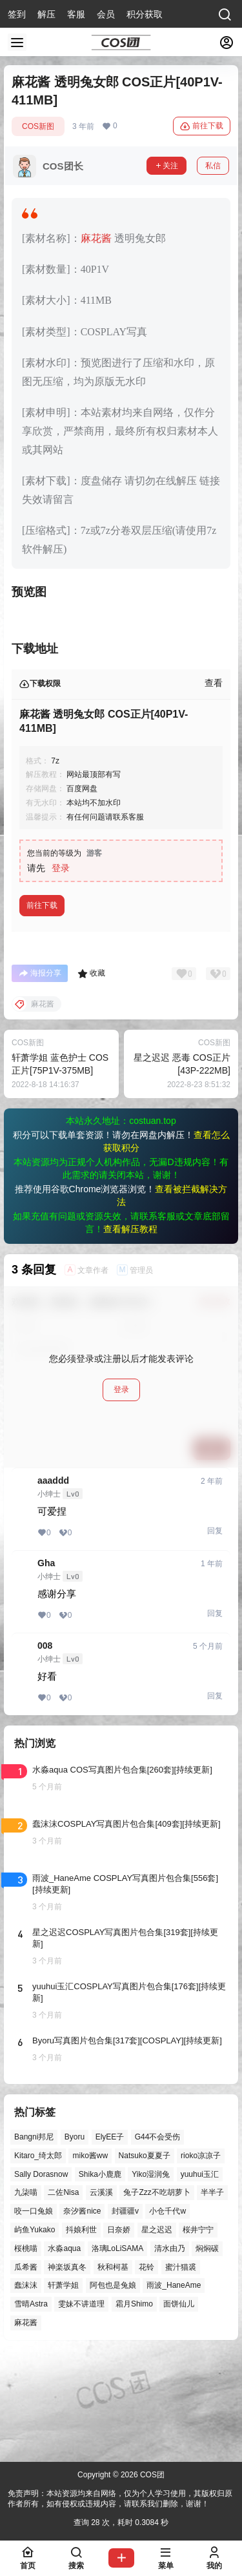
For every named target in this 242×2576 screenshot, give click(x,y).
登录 (61, 972)
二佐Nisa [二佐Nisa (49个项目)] (63, 2296)
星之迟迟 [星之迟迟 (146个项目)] (156, 2333)
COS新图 (38, 126)
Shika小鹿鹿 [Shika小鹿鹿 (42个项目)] (100, 2277)
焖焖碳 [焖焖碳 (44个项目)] (207, 2351)
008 (44, 1749)
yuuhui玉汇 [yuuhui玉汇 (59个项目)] (200, 2277)
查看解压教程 (130, 1333)
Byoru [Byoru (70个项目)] (75, 2240)
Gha (46, 1666)
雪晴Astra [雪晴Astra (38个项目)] (31, 2407)
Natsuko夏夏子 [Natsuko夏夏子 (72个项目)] (144, 2258)
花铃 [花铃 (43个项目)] (146, 2370)
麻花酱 (96, 238)
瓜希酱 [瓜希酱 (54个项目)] (25, 2370)
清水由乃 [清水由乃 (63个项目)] (169, 2351)
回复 (215, 1634)
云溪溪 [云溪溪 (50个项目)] (101, 2296)
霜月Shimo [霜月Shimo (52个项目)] (134, 2407)
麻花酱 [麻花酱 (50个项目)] (25, 2426)
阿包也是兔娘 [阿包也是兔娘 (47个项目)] (113, 2389)
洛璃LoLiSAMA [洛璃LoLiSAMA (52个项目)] (118, 2351)
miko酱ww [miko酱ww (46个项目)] (90, 2258)
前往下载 (201, 126)
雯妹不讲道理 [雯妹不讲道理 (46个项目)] (81, 2407)
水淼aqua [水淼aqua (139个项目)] (64, 2351)
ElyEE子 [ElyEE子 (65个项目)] (110, 2240)
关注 (166, 165)
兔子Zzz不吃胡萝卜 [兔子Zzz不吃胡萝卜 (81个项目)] (156, 2296)
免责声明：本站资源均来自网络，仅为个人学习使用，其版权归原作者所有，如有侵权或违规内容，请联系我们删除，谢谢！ (120, 2499)
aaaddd (53, 1584)
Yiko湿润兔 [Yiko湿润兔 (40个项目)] (151, 2277)
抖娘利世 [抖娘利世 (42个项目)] (81, 2333)
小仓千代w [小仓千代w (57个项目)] (167, 2314)
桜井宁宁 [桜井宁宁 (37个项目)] (198, 2333)
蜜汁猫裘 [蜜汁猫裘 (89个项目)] (180, 2370)
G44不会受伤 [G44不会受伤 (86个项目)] (158, 2240)
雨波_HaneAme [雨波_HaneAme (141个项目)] (173, 2389)
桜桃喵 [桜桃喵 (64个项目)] (25, 2351)
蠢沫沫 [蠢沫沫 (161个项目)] (25, 2389)
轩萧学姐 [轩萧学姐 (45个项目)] (63, 2389)
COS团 (151, 2474)
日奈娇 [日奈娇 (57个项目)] (118, 2333)
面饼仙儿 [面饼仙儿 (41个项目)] (178, 2407)
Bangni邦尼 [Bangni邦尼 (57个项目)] (34, 2240)
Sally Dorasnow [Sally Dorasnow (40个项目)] (41, 2277)
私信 (213, 165)
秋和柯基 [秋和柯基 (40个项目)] (112, 2370)
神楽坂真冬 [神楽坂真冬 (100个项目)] (67, 2370)
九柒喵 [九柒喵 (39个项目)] (25, 2296)
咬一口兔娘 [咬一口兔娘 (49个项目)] (33, 2314)
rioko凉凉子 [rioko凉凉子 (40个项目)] (201, 2258)
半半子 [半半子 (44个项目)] (212, 2296)
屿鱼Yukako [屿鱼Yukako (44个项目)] (34, 2333)
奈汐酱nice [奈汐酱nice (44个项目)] (82, 2314)
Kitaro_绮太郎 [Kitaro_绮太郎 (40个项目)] (38, 2258)
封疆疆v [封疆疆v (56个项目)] (125, 2314)
